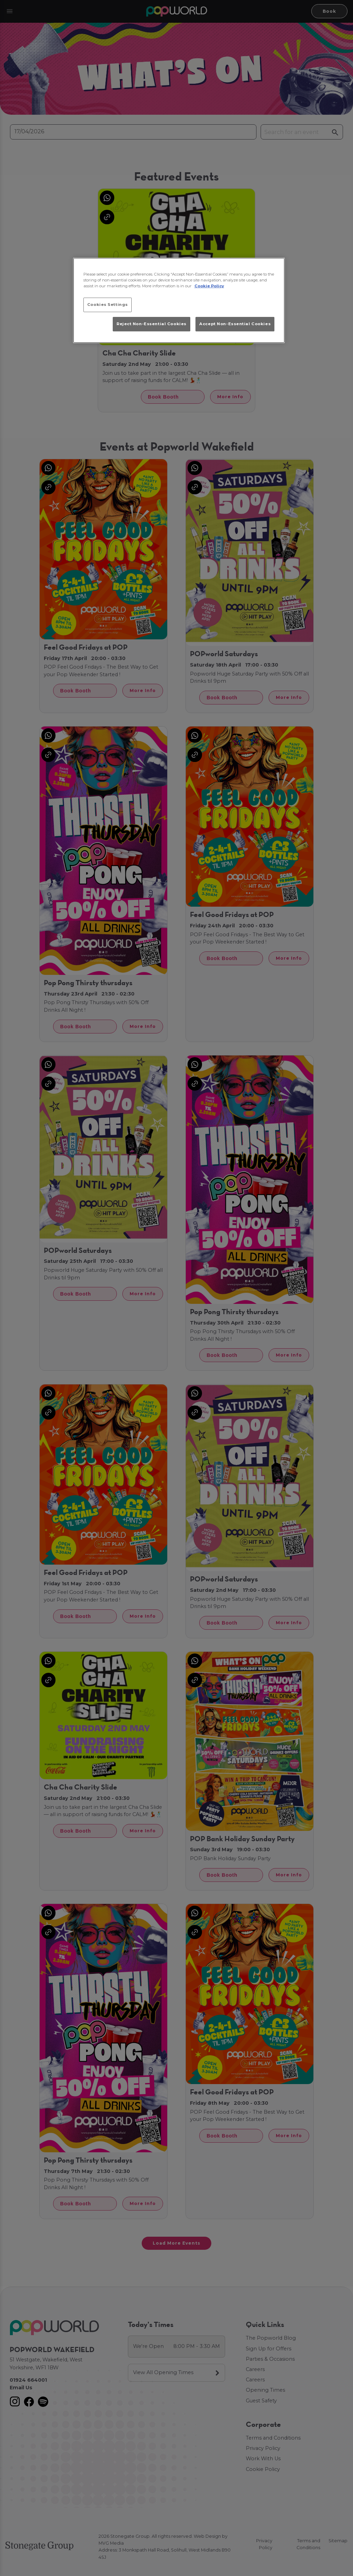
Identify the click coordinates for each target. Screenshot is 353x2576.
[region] (179, 300)
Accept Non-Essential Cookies (235, 323)
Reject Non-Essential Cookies (151, 323)
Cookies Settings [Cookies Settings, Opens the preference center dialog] (107, 304)
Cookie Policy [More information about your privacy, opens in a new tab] (209, 286)
